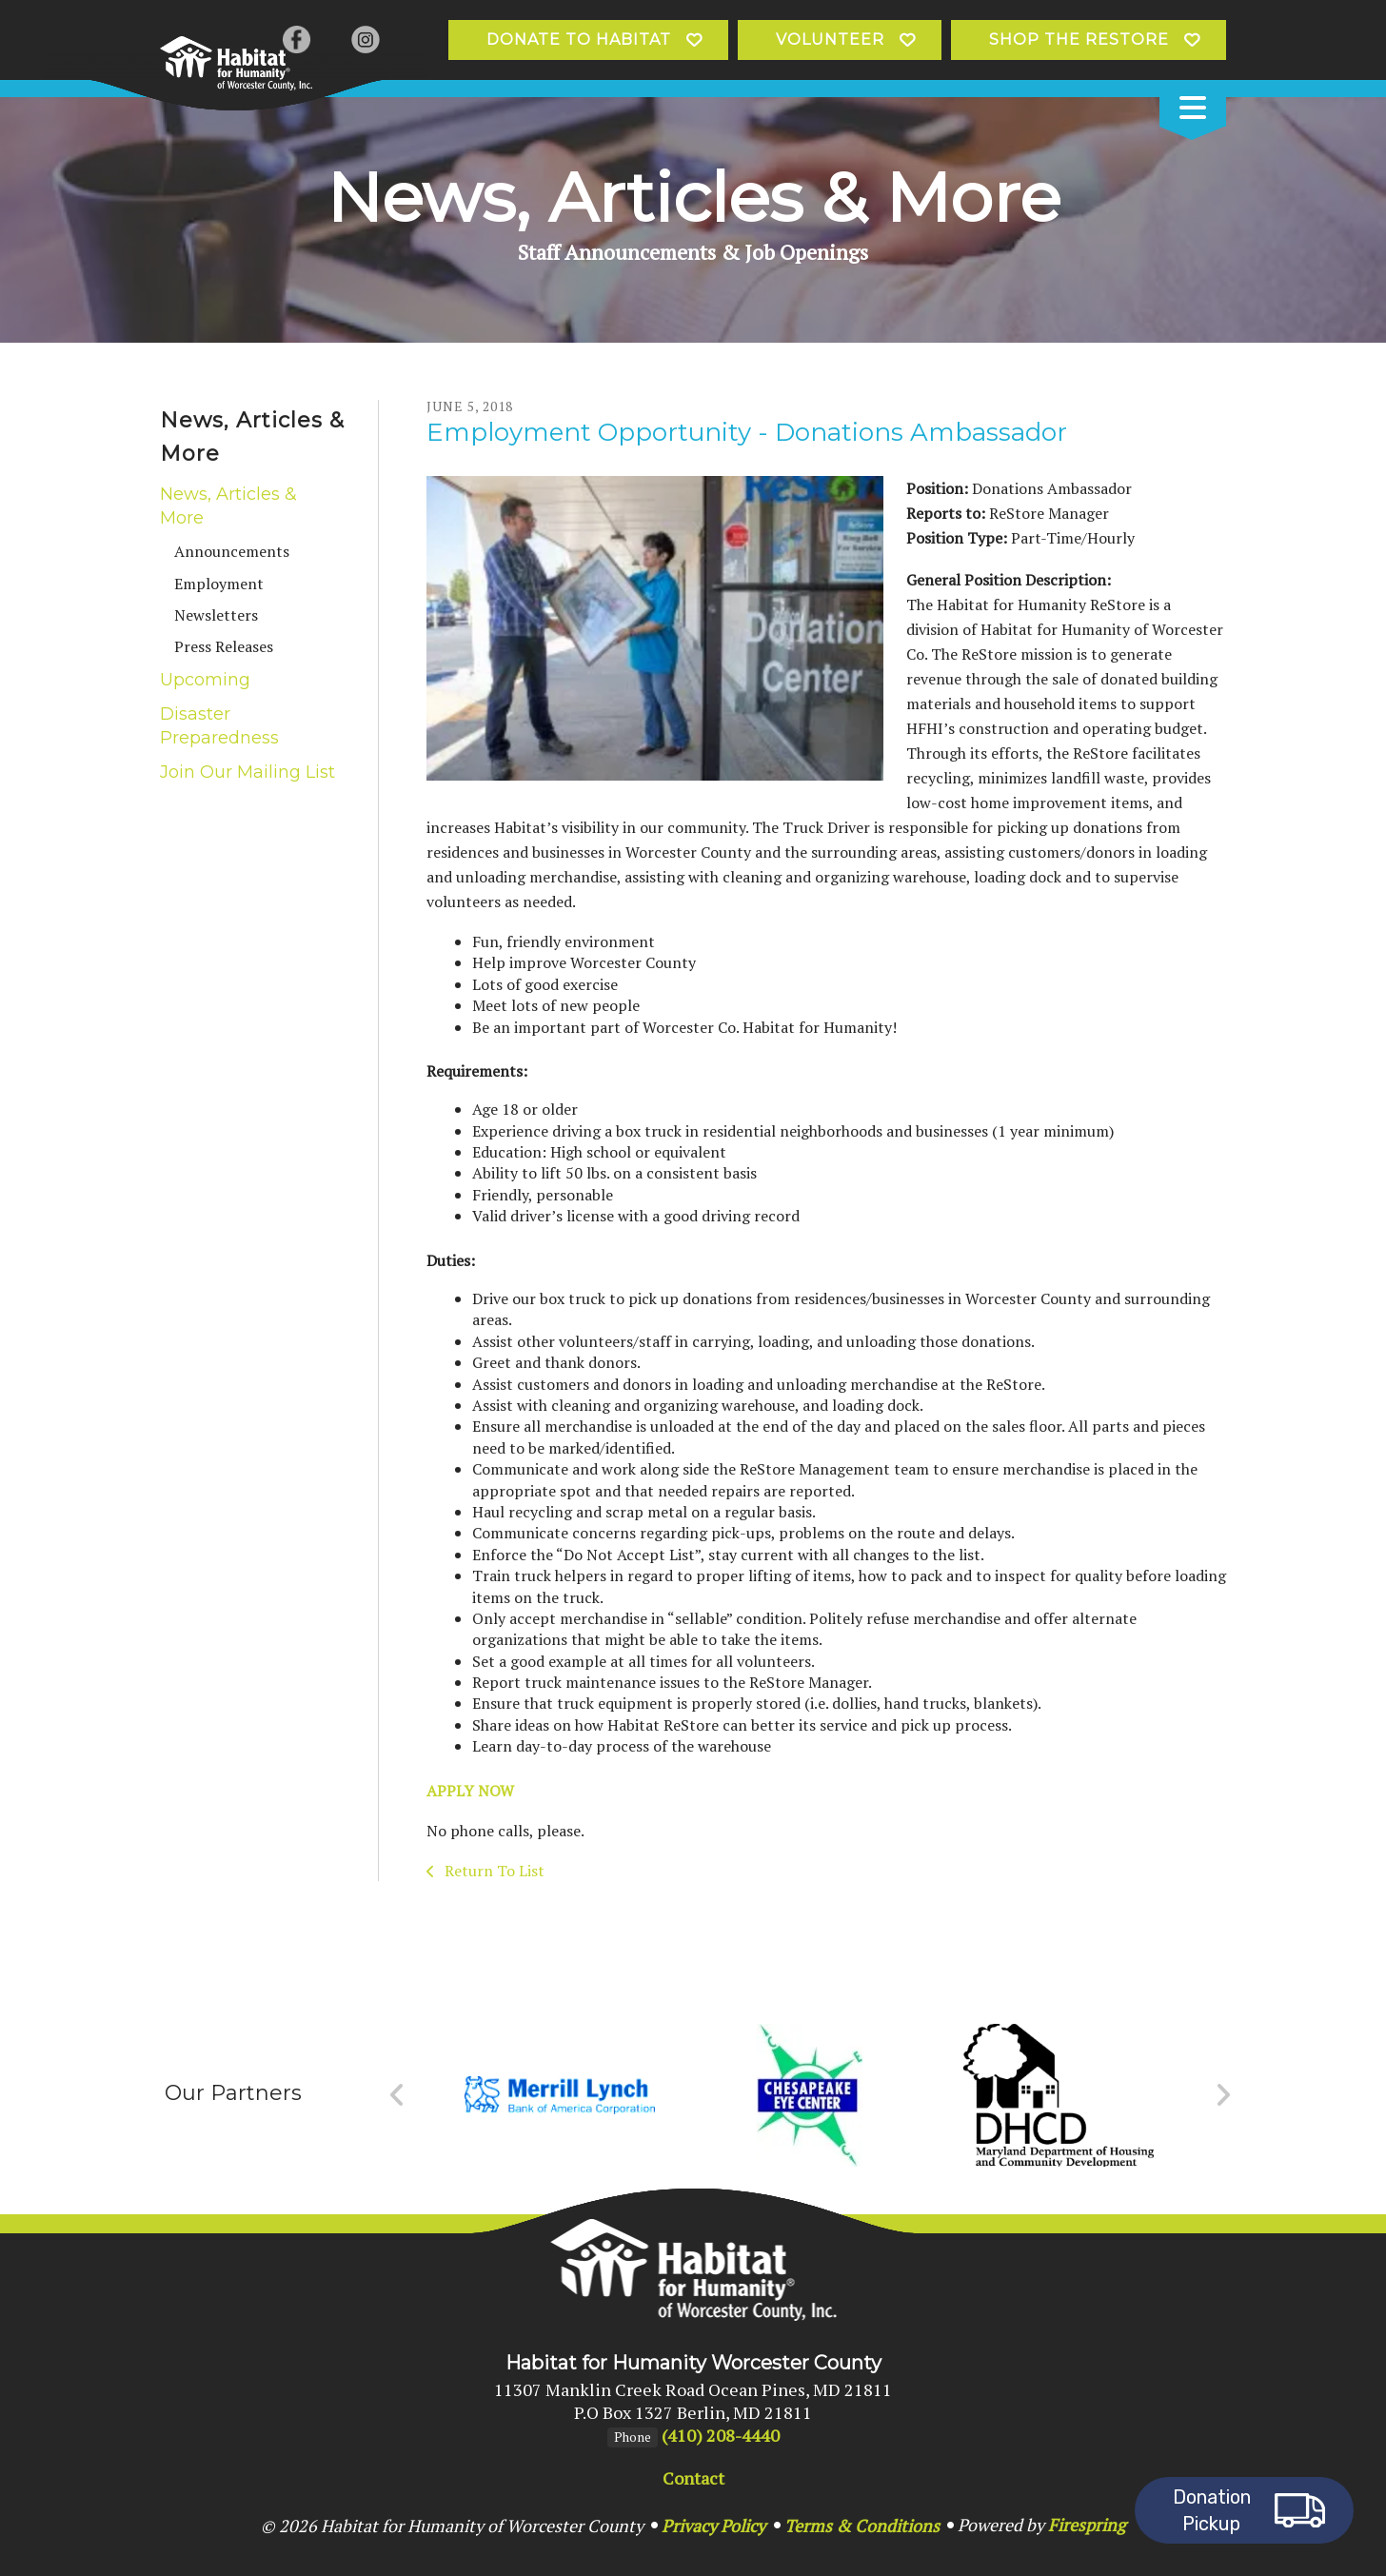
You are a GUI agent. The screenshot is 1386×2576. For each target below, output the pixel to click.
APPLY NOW (470, 1790)
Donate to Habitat (578, 39)
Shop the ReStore (1079, 39)
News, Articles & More (228, 506)
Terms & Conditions (862, 2525)
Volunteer (830, 39)
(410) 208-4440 (721, 2435)
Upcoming (205, 679)
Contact (693, 2478)
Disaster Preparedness (219, 725)
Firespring (1086, 2524)
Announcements (231, 551)
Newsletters (216, 614)
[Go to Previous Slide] (397, 2095)
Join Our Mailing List (247, 772)
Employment (219, 583)
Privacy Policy (713, 2525)
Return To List (492, 1870)
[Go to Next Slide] (1223, 2095)
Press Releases (223, 646)
